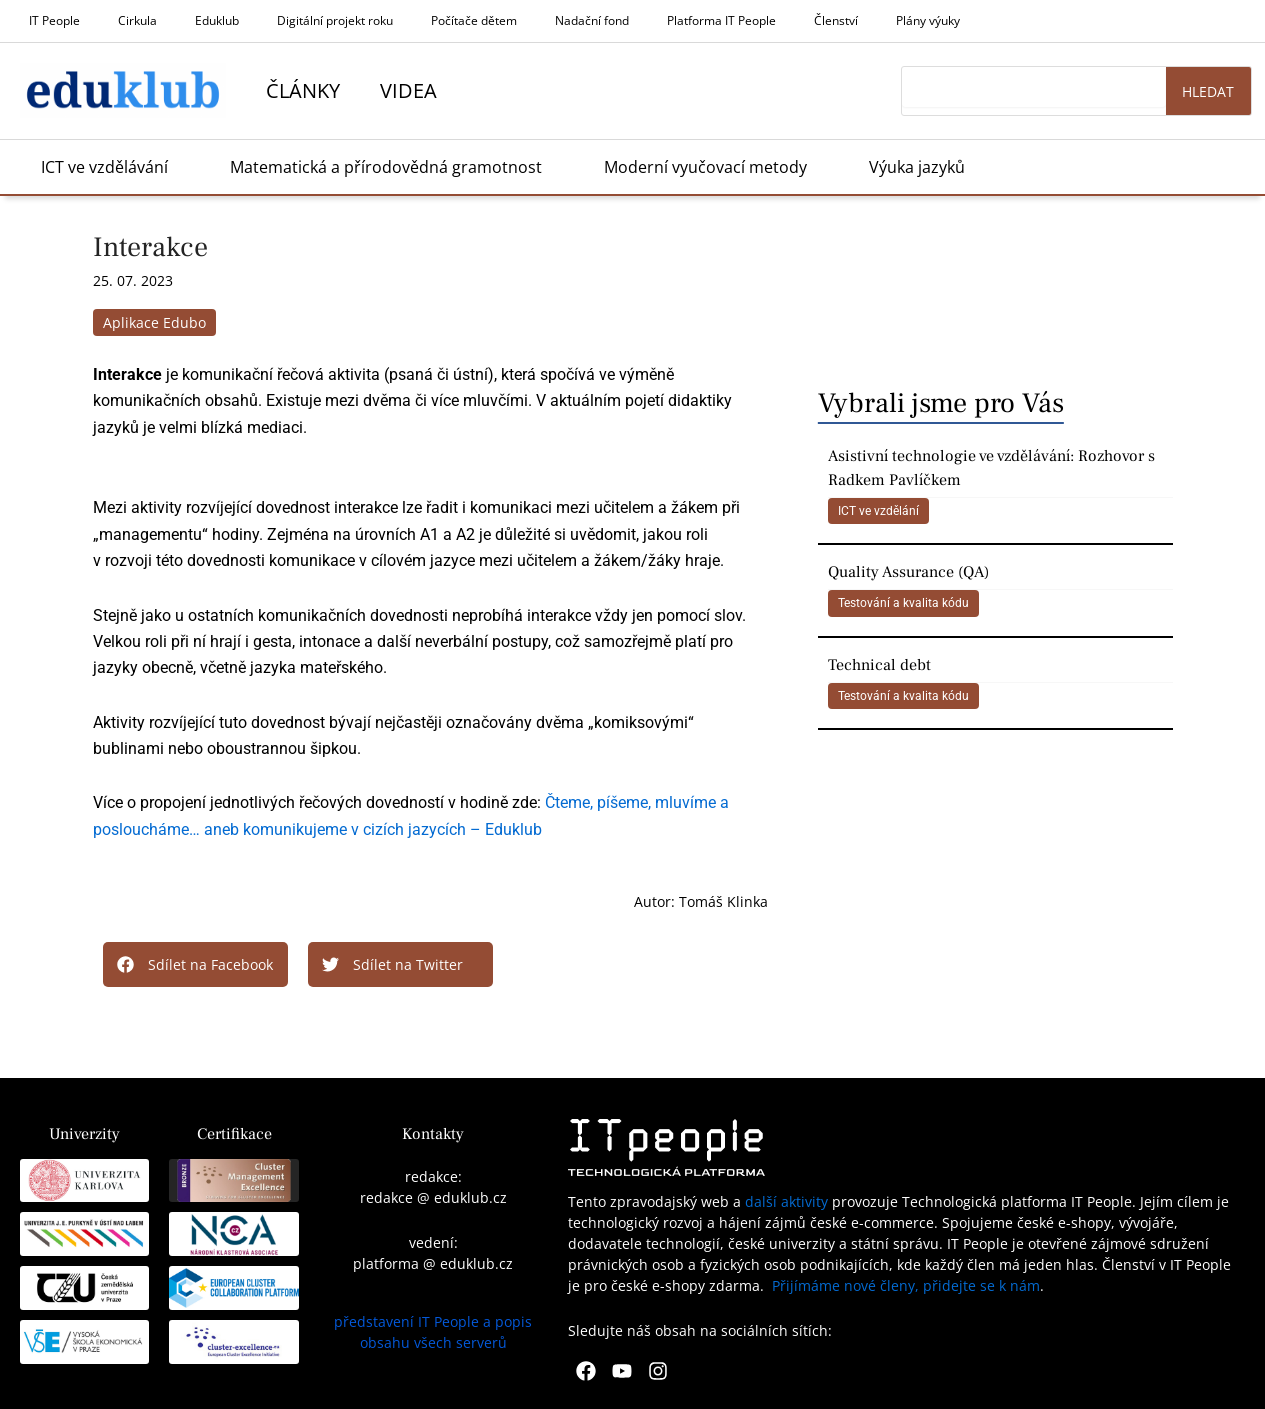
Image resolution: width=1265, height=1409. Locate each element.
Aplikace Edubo (154, 322)
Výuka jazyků (917, 167)
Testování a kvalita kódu (903, 603)
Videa (408, 90)
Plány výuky (928, 20)
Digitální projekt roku (335, 20)
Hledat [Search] (1208, 91)
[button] (195, 964)
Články (303, 90)
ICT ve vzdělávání (104, 167)
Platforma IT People (721, 20)
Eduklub (217, 20)
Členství (836, 20)
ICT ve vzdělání (878, 511)
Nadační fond (592, 20)
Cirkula (137, 20)
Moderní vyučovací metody (705, 167)
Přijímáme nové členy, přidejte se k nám (906, 1285)
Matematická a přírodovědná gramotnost (386, 167)
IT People (54, 20)
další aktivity (786, 1201)
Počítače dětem (474, 20)
